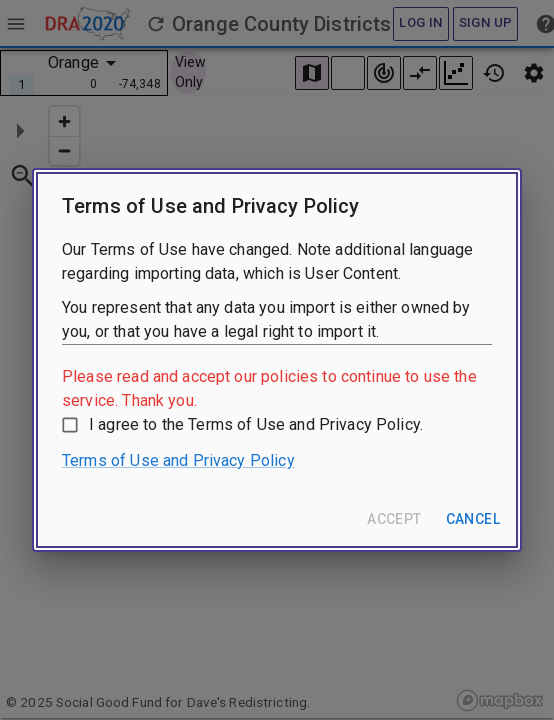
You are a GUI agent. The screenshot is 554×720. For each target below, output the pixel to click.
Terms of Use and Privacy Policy (178, 460)
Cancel (473, 519)
